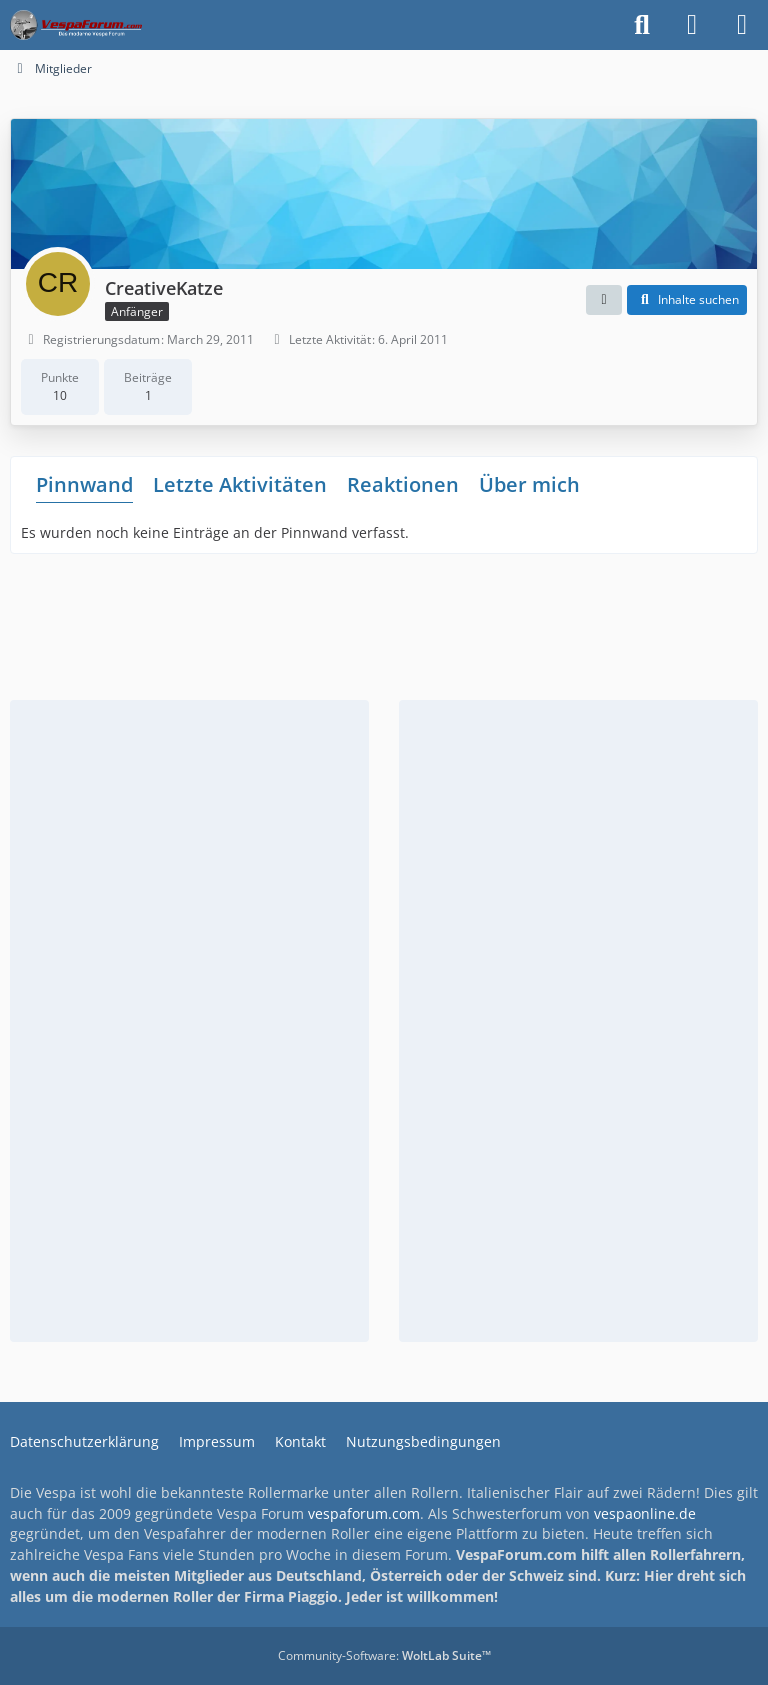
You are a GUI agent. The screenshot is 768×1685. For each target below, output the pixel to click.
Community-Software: (384, 1655)
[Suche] (642, 25)
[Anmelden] (692, 25)
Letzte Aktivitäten (240, 484)
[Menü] (742, 25)
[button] (604, 300)
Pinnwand (84, 484)
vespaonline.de (645, 1513)
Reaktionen (403, 484)
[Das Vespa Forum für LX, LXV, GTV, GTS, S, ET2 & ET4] (76, 25)
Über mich (529, 484)
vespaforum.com (364, 1513)
